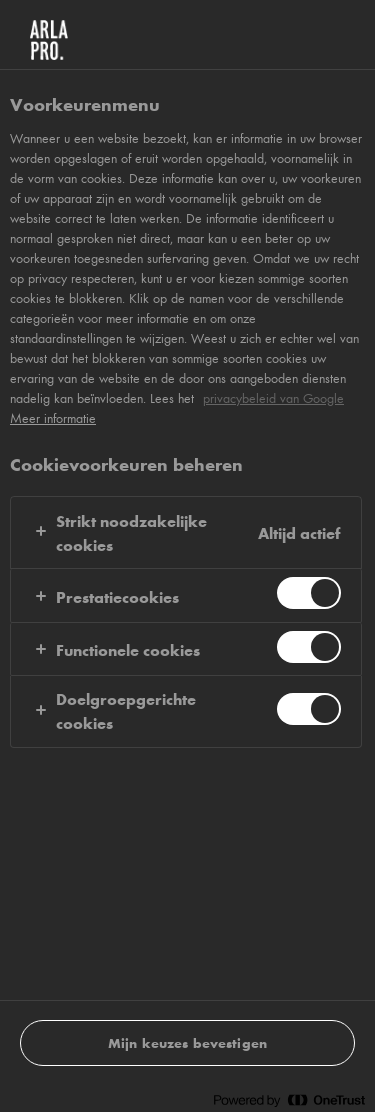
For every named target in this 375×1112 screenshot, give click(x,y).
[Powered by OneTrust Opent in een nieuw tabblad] (289, 1099)
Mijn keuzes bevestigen (187, 1042)
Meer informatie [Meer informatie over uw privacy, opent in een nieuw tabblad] (53, 418)
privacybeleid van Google (273, 398)
